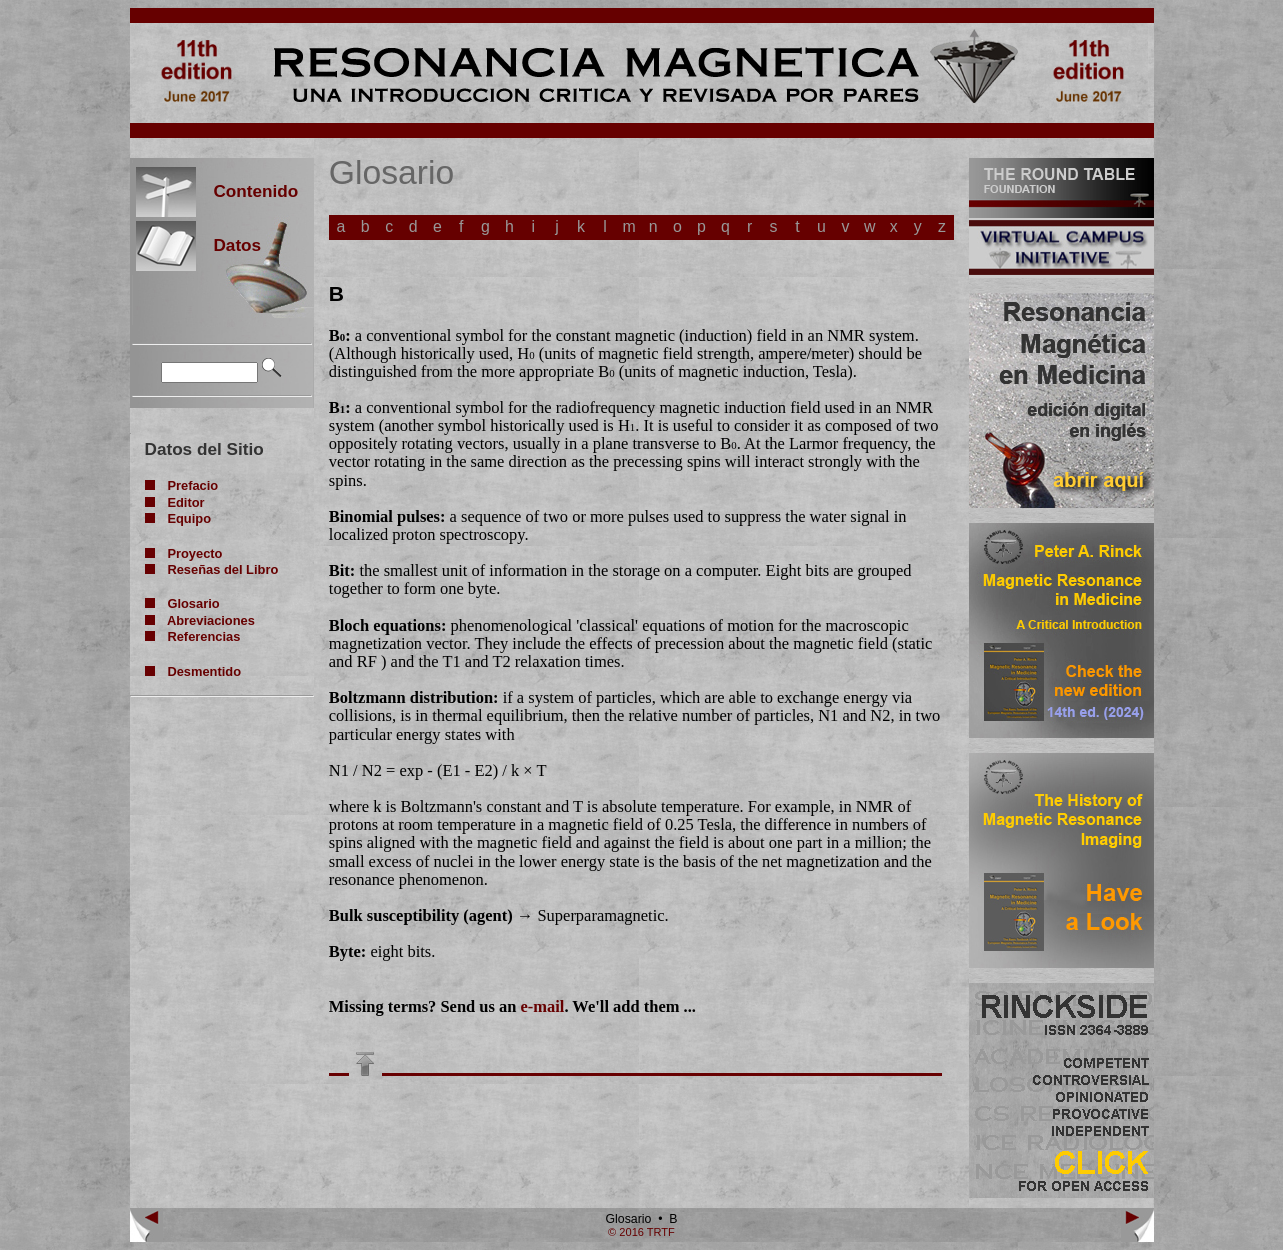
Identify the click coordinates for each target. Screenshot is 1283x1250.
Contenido (247, 191)
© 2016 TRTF (641, 1232)
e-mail (543, 1006)
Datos (228, 245)
